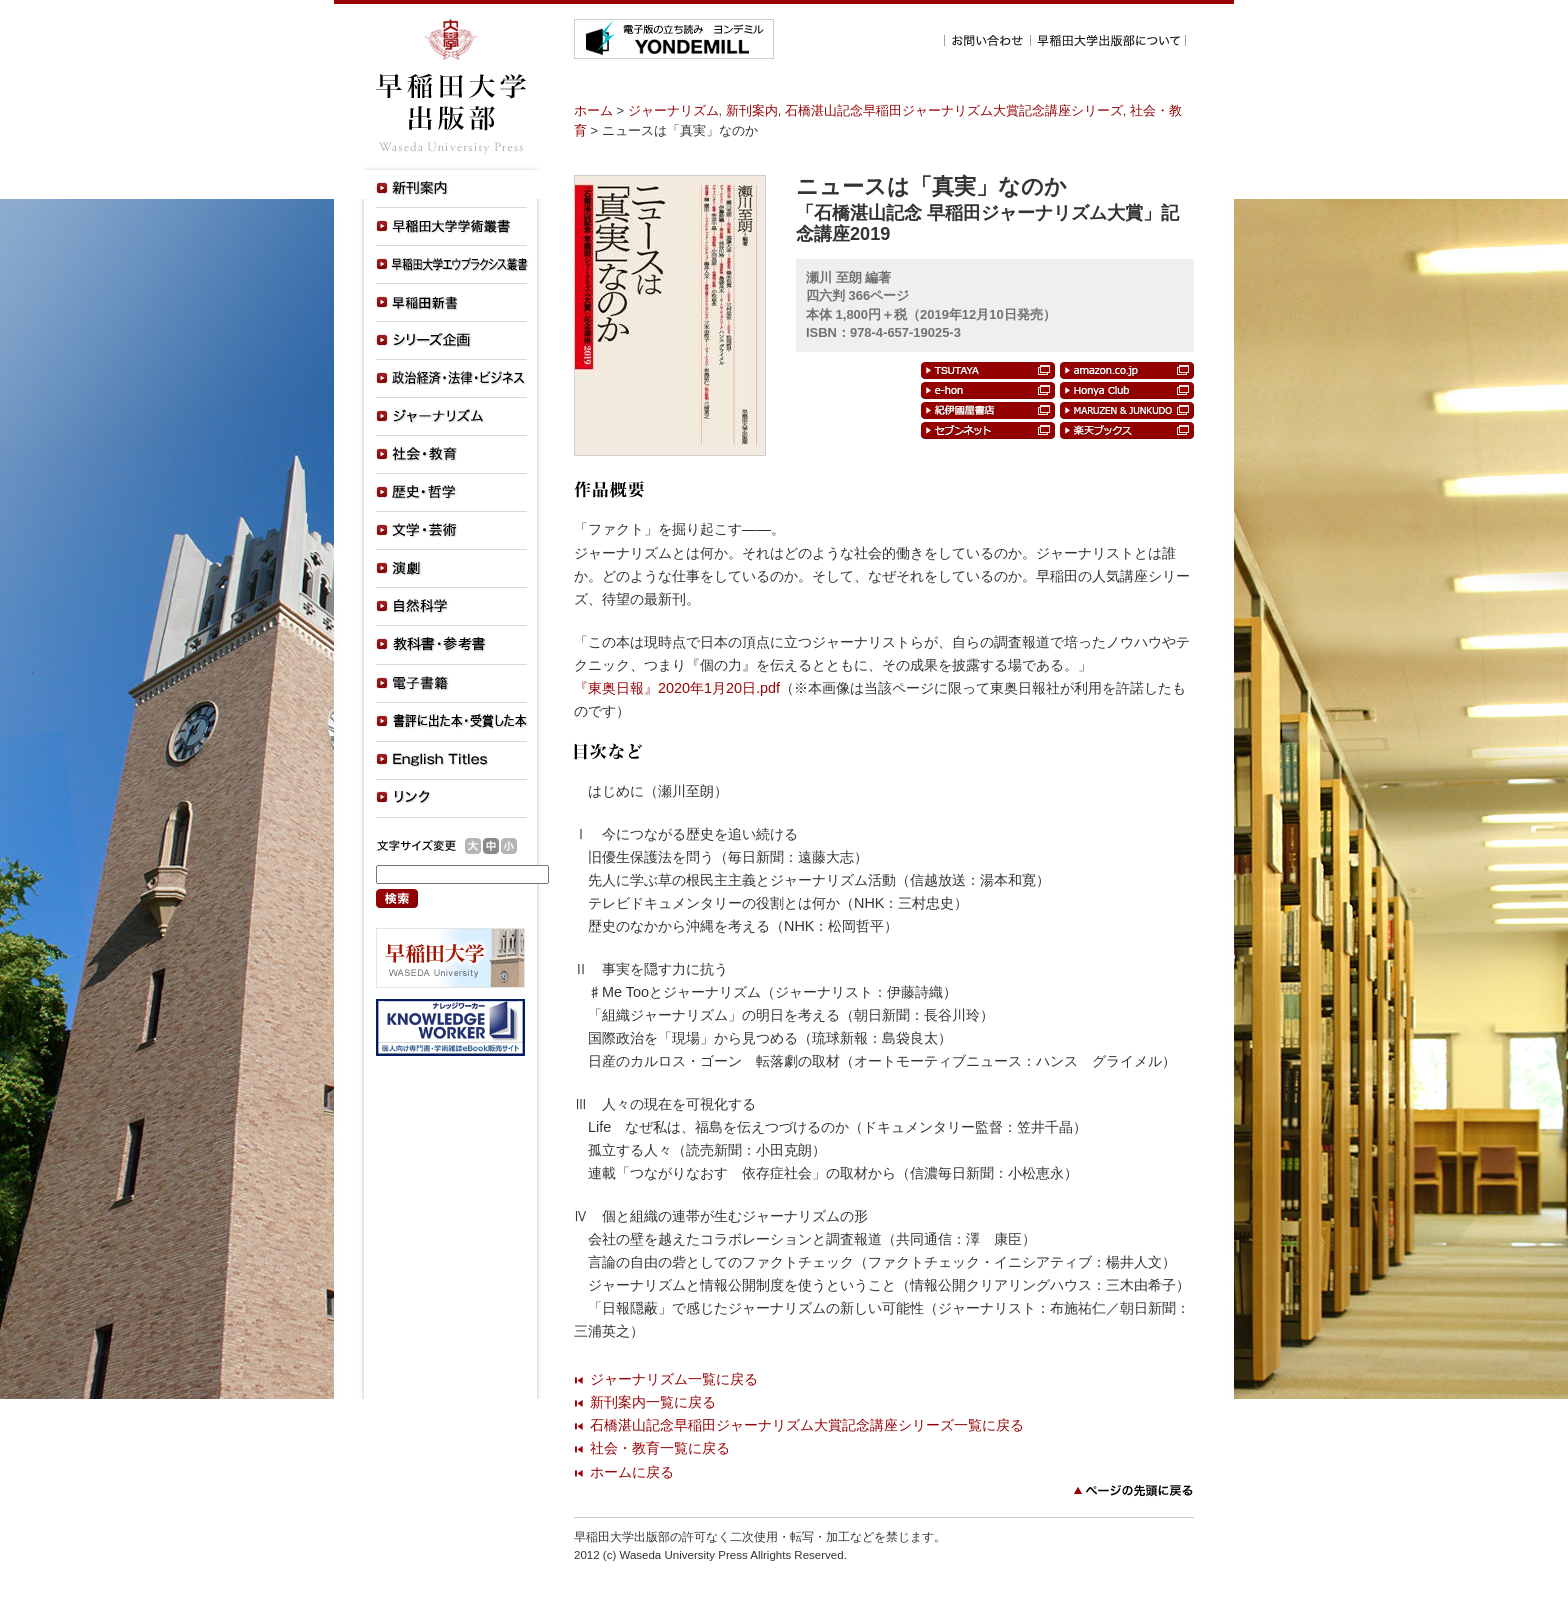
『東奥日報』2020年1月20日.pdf (677, 688)
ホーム (593, 110)
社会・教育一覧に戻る (660, 1448)
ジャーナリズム (673, 110)
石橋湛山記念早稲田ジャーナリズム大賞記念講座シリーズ (954, 110)
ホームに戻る (632, 1472)
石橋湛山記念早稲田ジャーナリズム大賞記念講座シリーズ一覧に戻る (807, 1425)
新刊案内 (752, 110)
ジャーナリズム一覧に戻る (674, 1379)
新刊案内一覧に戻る (653, 1402)
